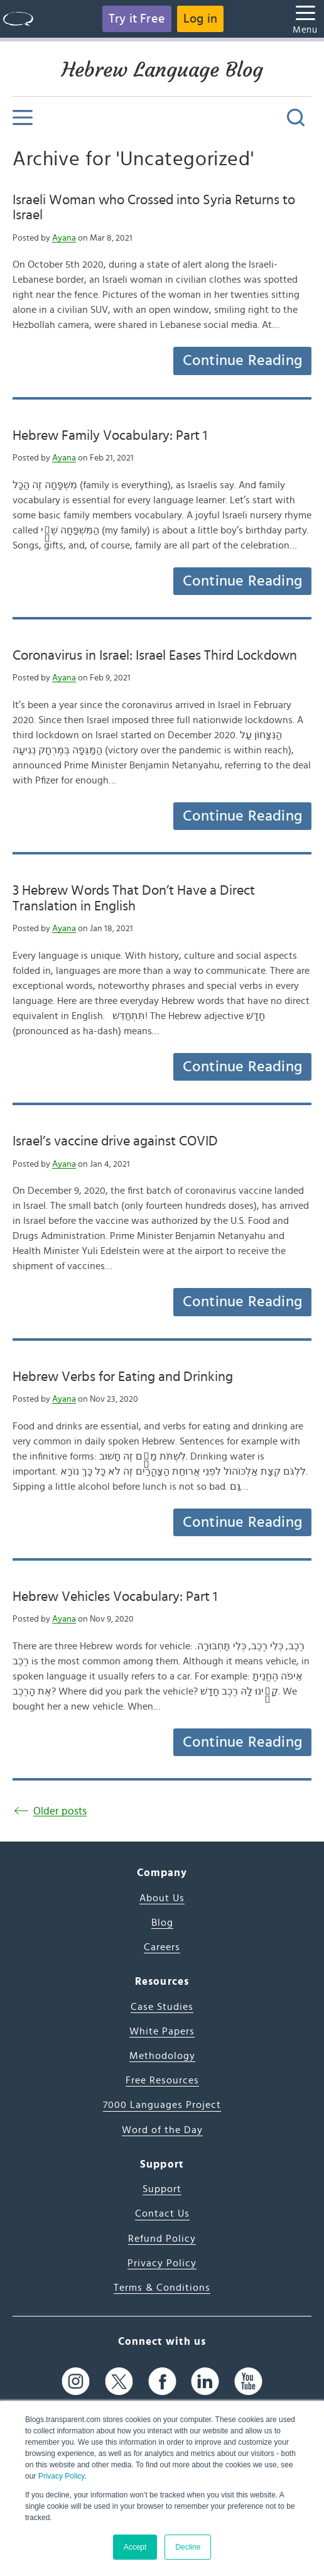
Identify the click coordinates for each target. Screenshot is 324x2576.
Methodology (162, 2056)
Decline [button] (187, 2547)
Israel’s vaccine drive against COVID (115, 1141)
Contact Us (162, 2213)
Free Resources (162, 2080)
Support (162, 2189)
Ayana (64, 238)
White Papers (162, 2031)
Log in (200, 19)
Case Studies (162, 2007)
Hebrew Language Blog (162, 69)
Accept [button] (135, 2547)
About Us (162, 1898)
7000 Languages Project (162, 2105)
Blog (162, 1923)
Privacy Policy (61, 2476)
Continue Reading (242, 360)
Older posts (60, 1811)
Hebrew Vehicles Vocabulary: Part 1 (115, 1596)
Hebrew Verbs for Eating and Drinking (123, 1377)
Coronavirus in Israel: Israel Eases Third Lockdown (155, 655)
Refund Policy (162, 2239)
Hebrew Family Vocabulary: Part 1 (110, 435)
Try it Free (137, 19)
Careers (162, 1947)
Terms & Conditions (162, 2288)
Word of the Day (162, 2130)
